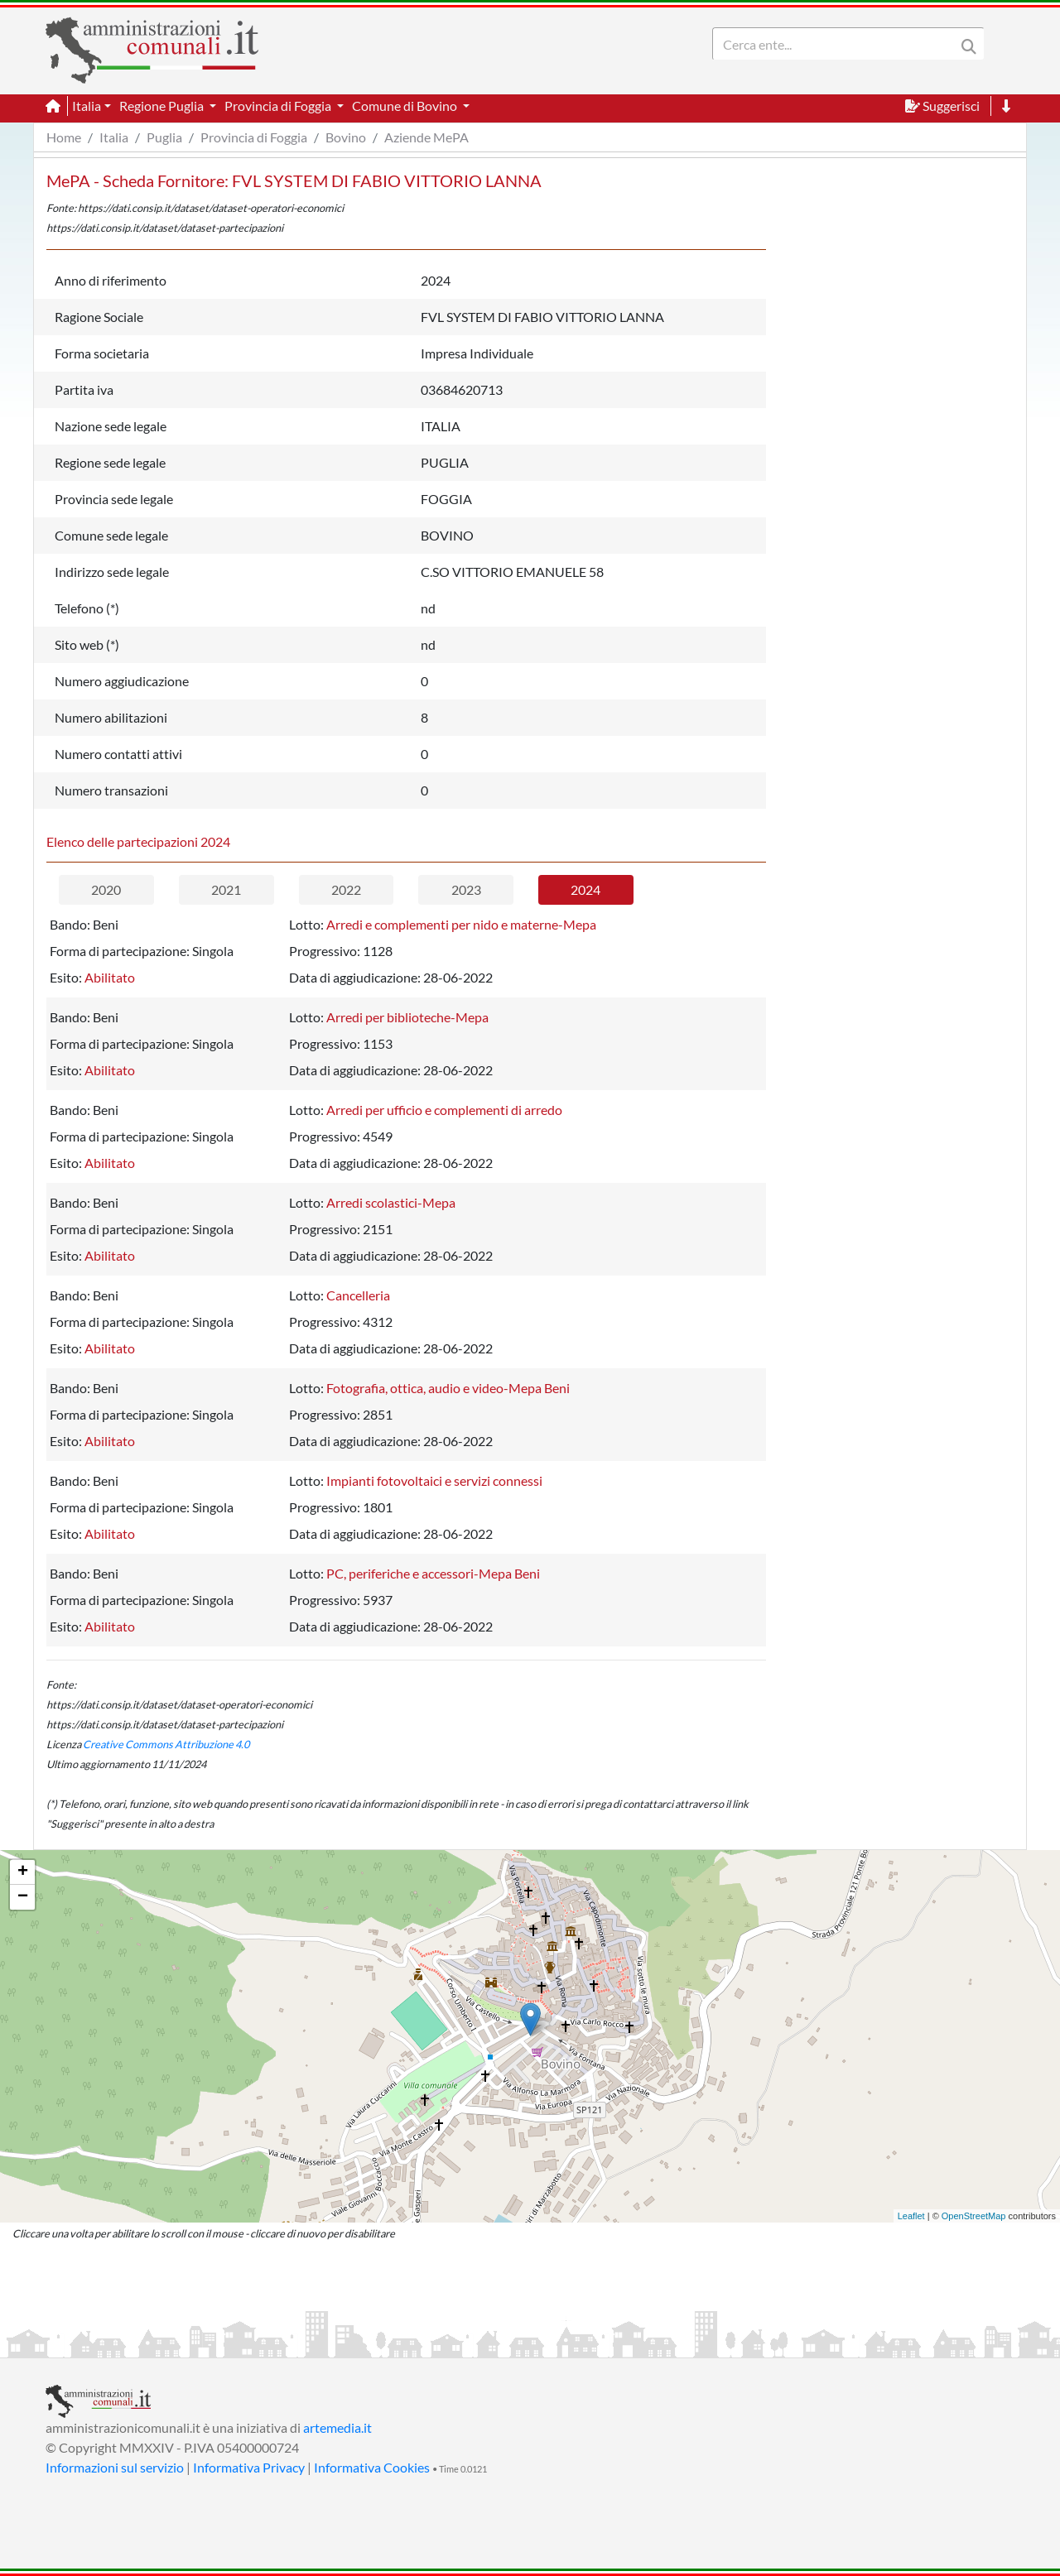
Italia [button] (86, 105)
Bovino (345, 137)
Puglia (164, 137)
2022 (346, 889)
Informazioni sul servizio (115, 2467)
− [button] (22, 1897)
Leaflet (911, 2216)
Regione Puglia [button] (162, 105)
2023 (466, 889)
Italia (113, 137)
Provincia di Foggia (253, 137)
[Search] (837, 44)
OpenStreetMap (974, 2216)
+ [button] (22, 1872)
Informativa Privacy (249, 2467)
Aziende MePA (426, 137)
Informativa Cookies (372, 2467)
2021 (226, 889)
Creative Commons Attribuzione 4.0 (166, 1744)
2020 (106, 889)
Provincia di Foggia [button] (279, 105)
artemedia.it (337, 2427)
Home (63, 137)
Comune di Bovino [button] (406, 105)
